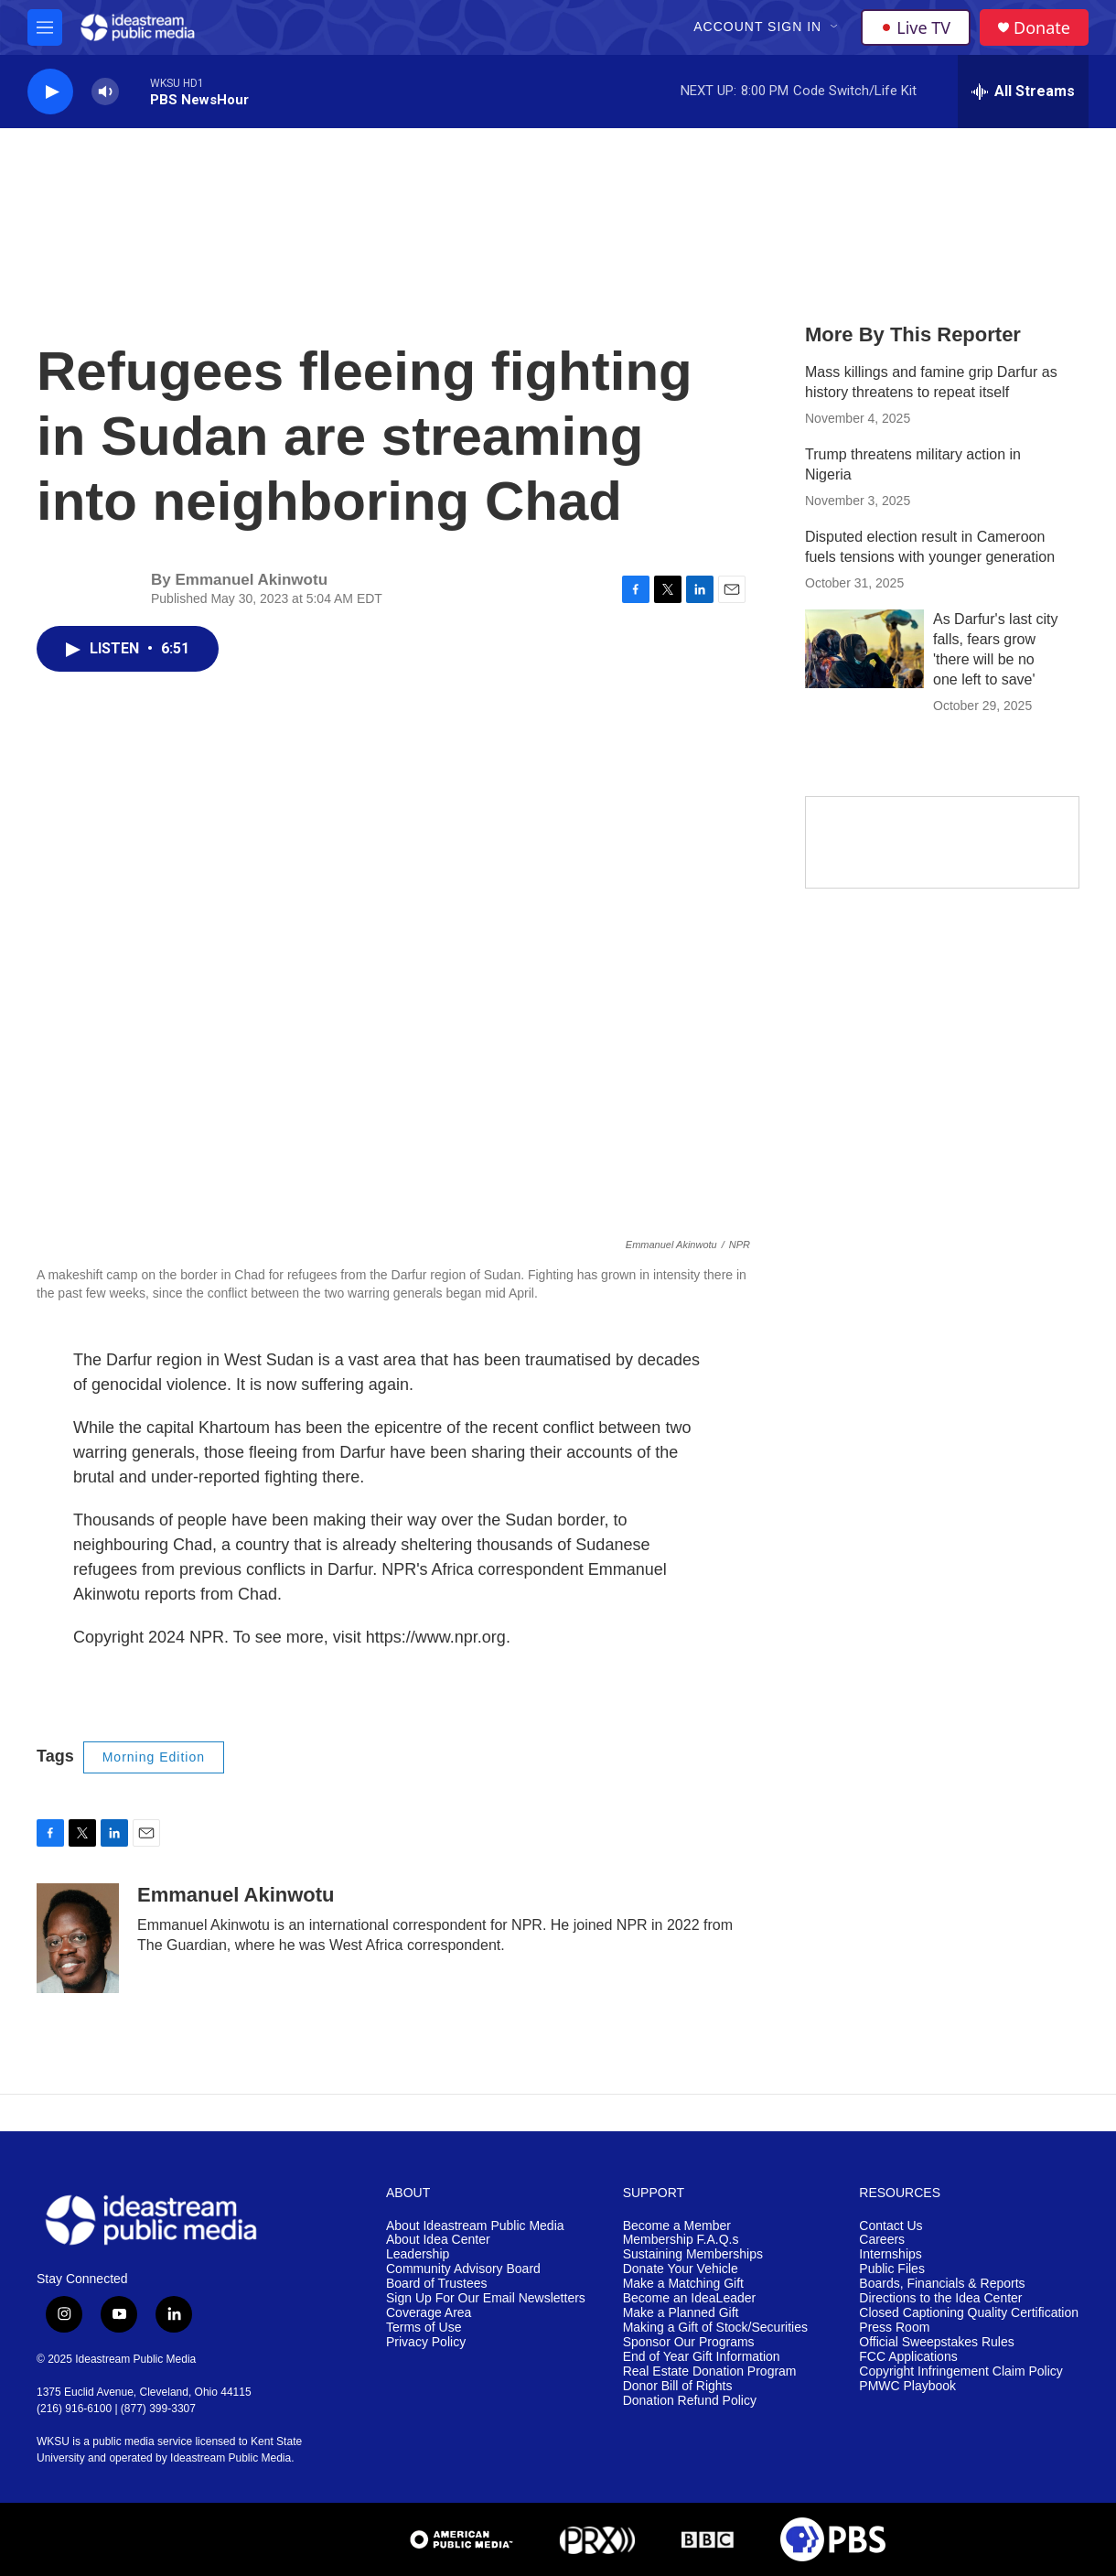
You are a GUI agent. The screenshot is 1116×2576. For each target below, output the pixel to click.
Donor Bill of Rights (678, 2386)
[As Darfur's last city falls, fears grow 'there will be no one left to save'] (864, 648)
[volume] (105, 92)
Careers (882, 2240)
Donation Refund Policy (690, 2401)
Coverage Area (428, 2313)
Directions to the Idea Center (940, 2298)
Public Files (892, 2269)
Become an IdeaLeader (690, 2298)
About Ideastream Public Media (475, 2226)
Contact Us (890, 2226)
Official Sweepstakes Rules (936, 2342)
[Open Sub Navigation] (835, 27)
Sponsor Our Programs (689, 2342)
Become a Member (677, 2226)
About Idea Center (438, 2240)
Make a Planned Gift (681, 2313)
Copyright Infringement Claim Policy (961, 2371)
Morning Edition (153, 1757)
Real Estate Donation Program (710, 2371)
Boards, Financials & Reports (942, 2283)
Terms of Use (423, 2327)
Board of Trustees (437, 2283)
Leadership (417, 2254)
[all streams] (1023, 91)
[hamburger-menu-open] (44, 27)
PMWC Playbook (907, 2386)
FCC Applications (908, 2357)
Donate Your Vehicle (680, 2269)
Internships (890, 2254)
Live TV (915, 27)
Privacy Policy (426, 2342)
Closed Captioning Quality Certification (968, 2313)
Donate (1042, 28)
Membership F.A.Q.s (681, 2240)
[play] (50, 91)
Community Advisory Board (463, 2269)
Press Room (894, 2327)
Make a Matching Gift (683, 2283)
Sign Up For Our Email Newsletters (485, 2298)
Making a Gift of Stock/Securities (715, 2327)
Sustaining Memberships (693, 2254)
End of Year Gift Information (701, 2357)
